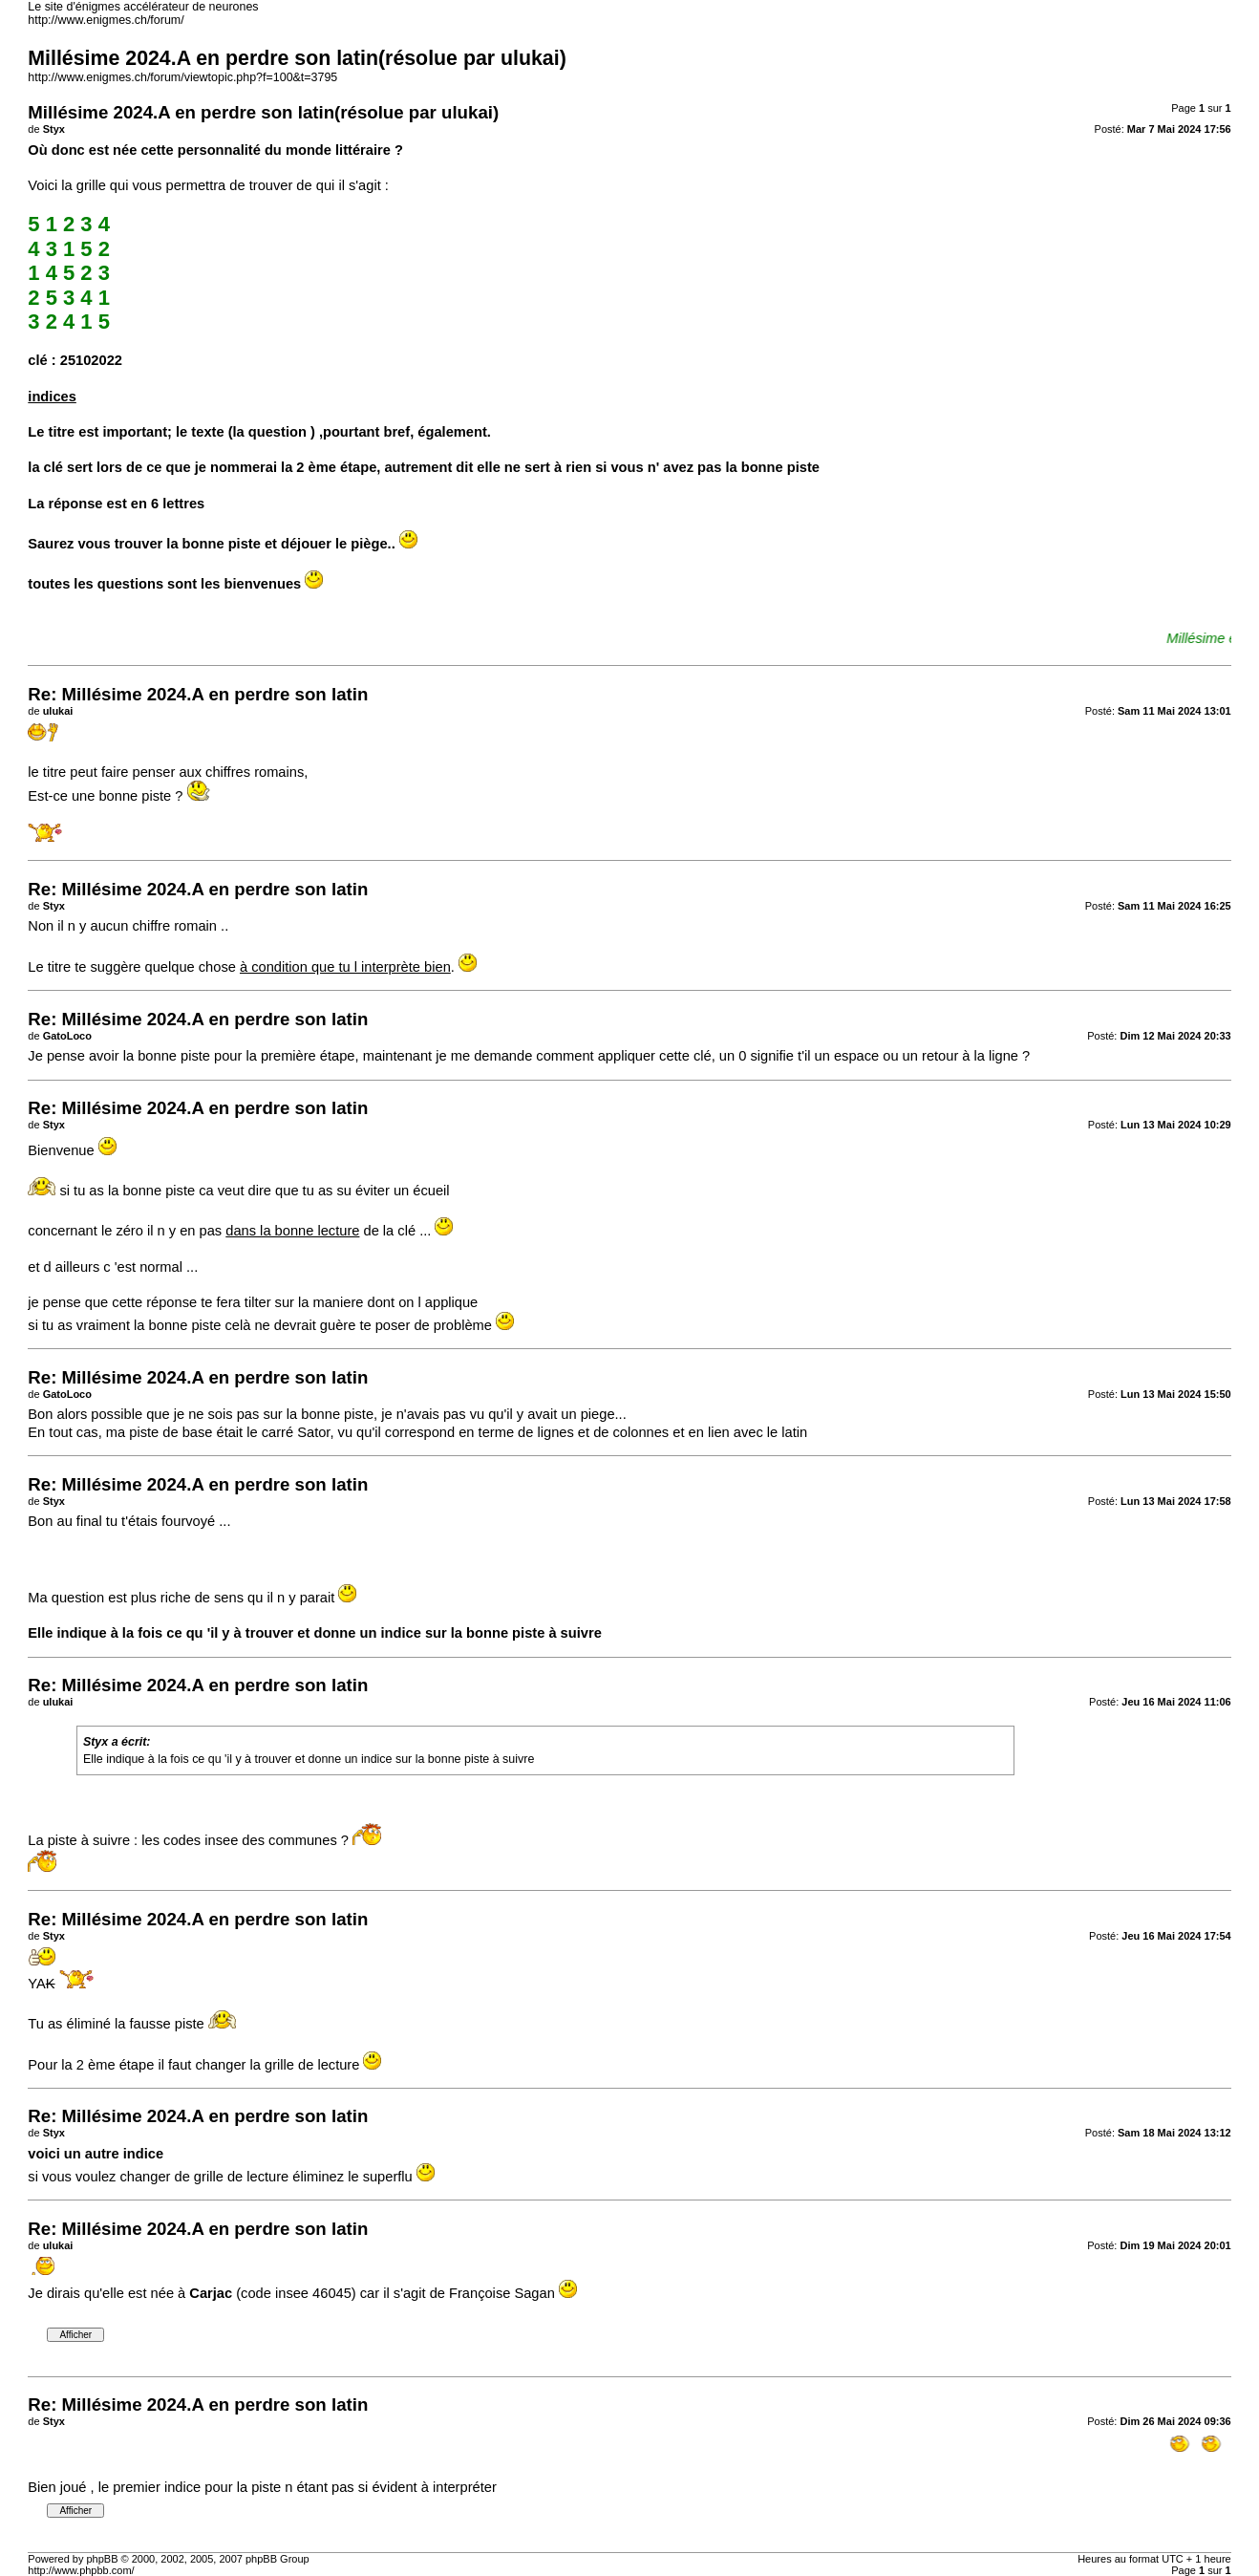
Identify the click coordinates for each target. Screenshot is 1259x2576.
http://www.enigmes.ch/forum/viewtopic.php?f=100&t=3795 (182, 77)
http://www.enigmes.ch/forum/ (105, 20)
